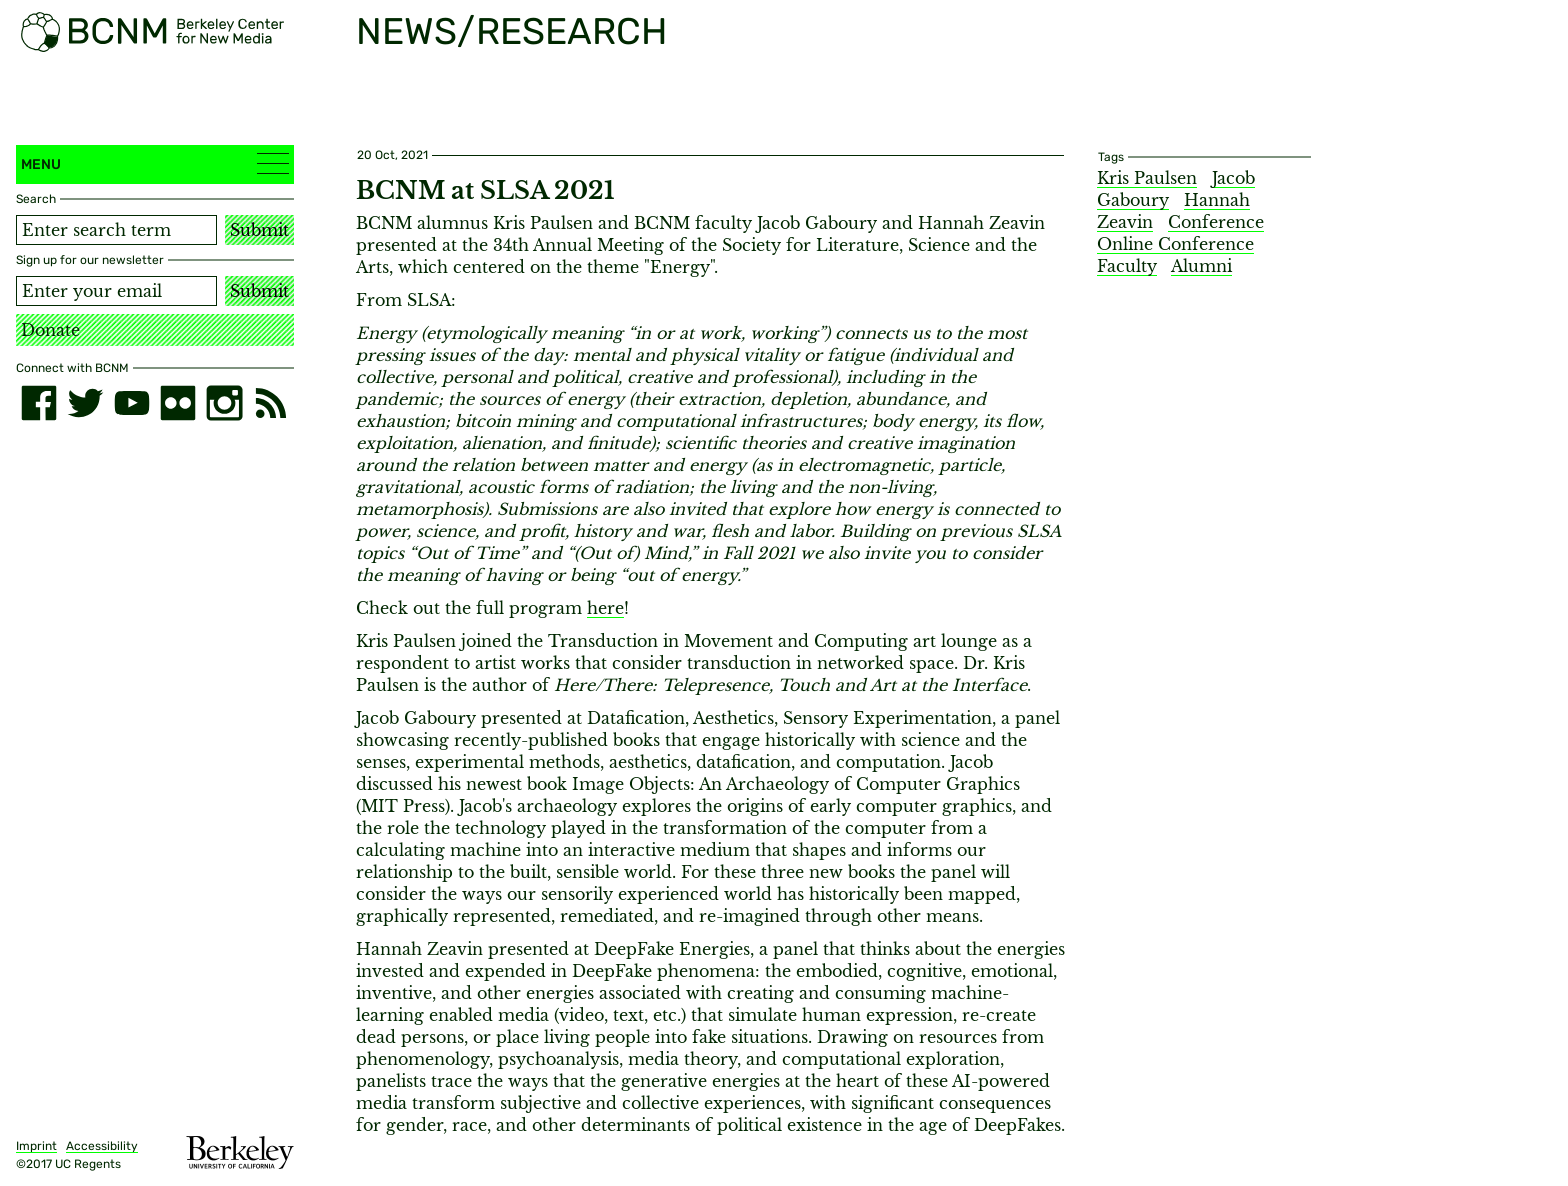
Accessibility (102, 1146)
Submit (259, 230)
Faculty (1127, 266)
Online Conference (1175, 244)
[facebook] (39, 403)
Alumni (1201, 266)
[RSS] (271, 403)
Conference (1216, 222)
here (605, 608)
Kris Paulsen (1147, 178)
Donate (50, 330)
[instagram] (224, 403)
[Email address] (116, 291)
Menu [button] (155, 163)
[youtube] (132, 403)
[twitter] (85, 403)
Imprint (36, 1146)
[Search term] (116, 230)
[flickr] (178, 403)
